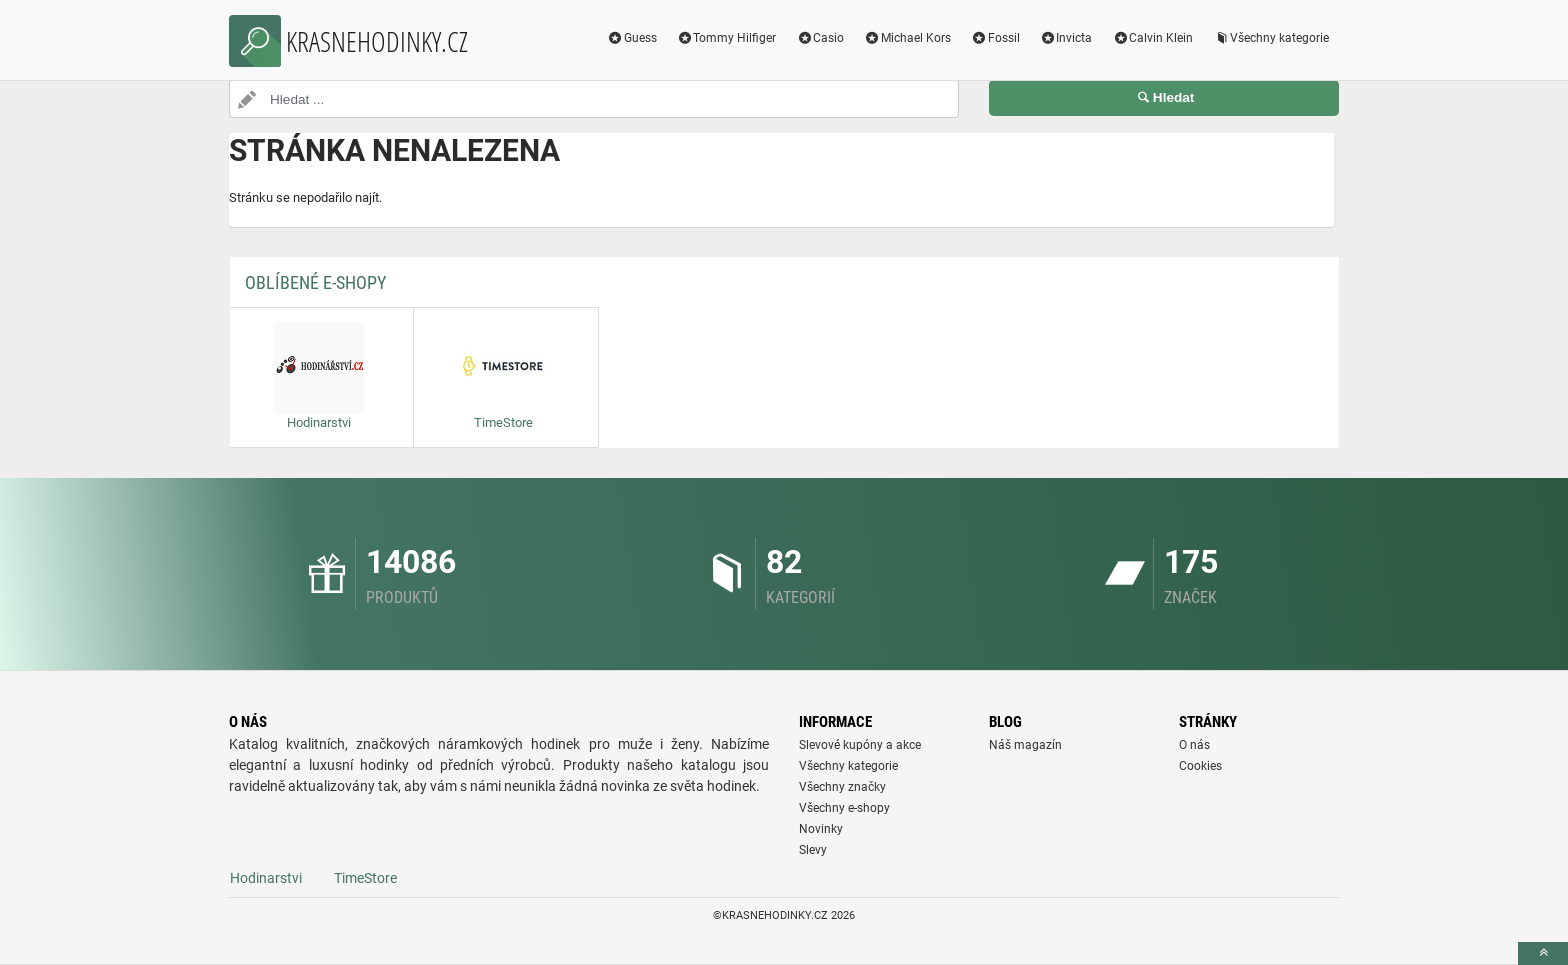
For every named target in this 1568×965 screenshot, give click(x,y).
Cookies (1200, 766)
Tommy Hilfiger (727, 38)
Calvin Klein (1152, 38)
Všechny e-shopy (844, 808)
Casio (820, 38)
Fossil (995, 38)
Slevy (813, 850)
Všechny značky (842, 787)
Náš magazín (1025, 745)
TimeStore (365, 878)
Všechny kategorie (1271, 38)
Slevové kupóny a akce (860, 745)
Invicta (1066, 38)
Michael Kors (907, 38)
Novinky (821, 829)
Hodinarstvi (266, 878)
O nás (1194, 745)
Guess (632, 38)
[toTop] (1543, 953)
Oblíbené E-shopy (315, 282)
